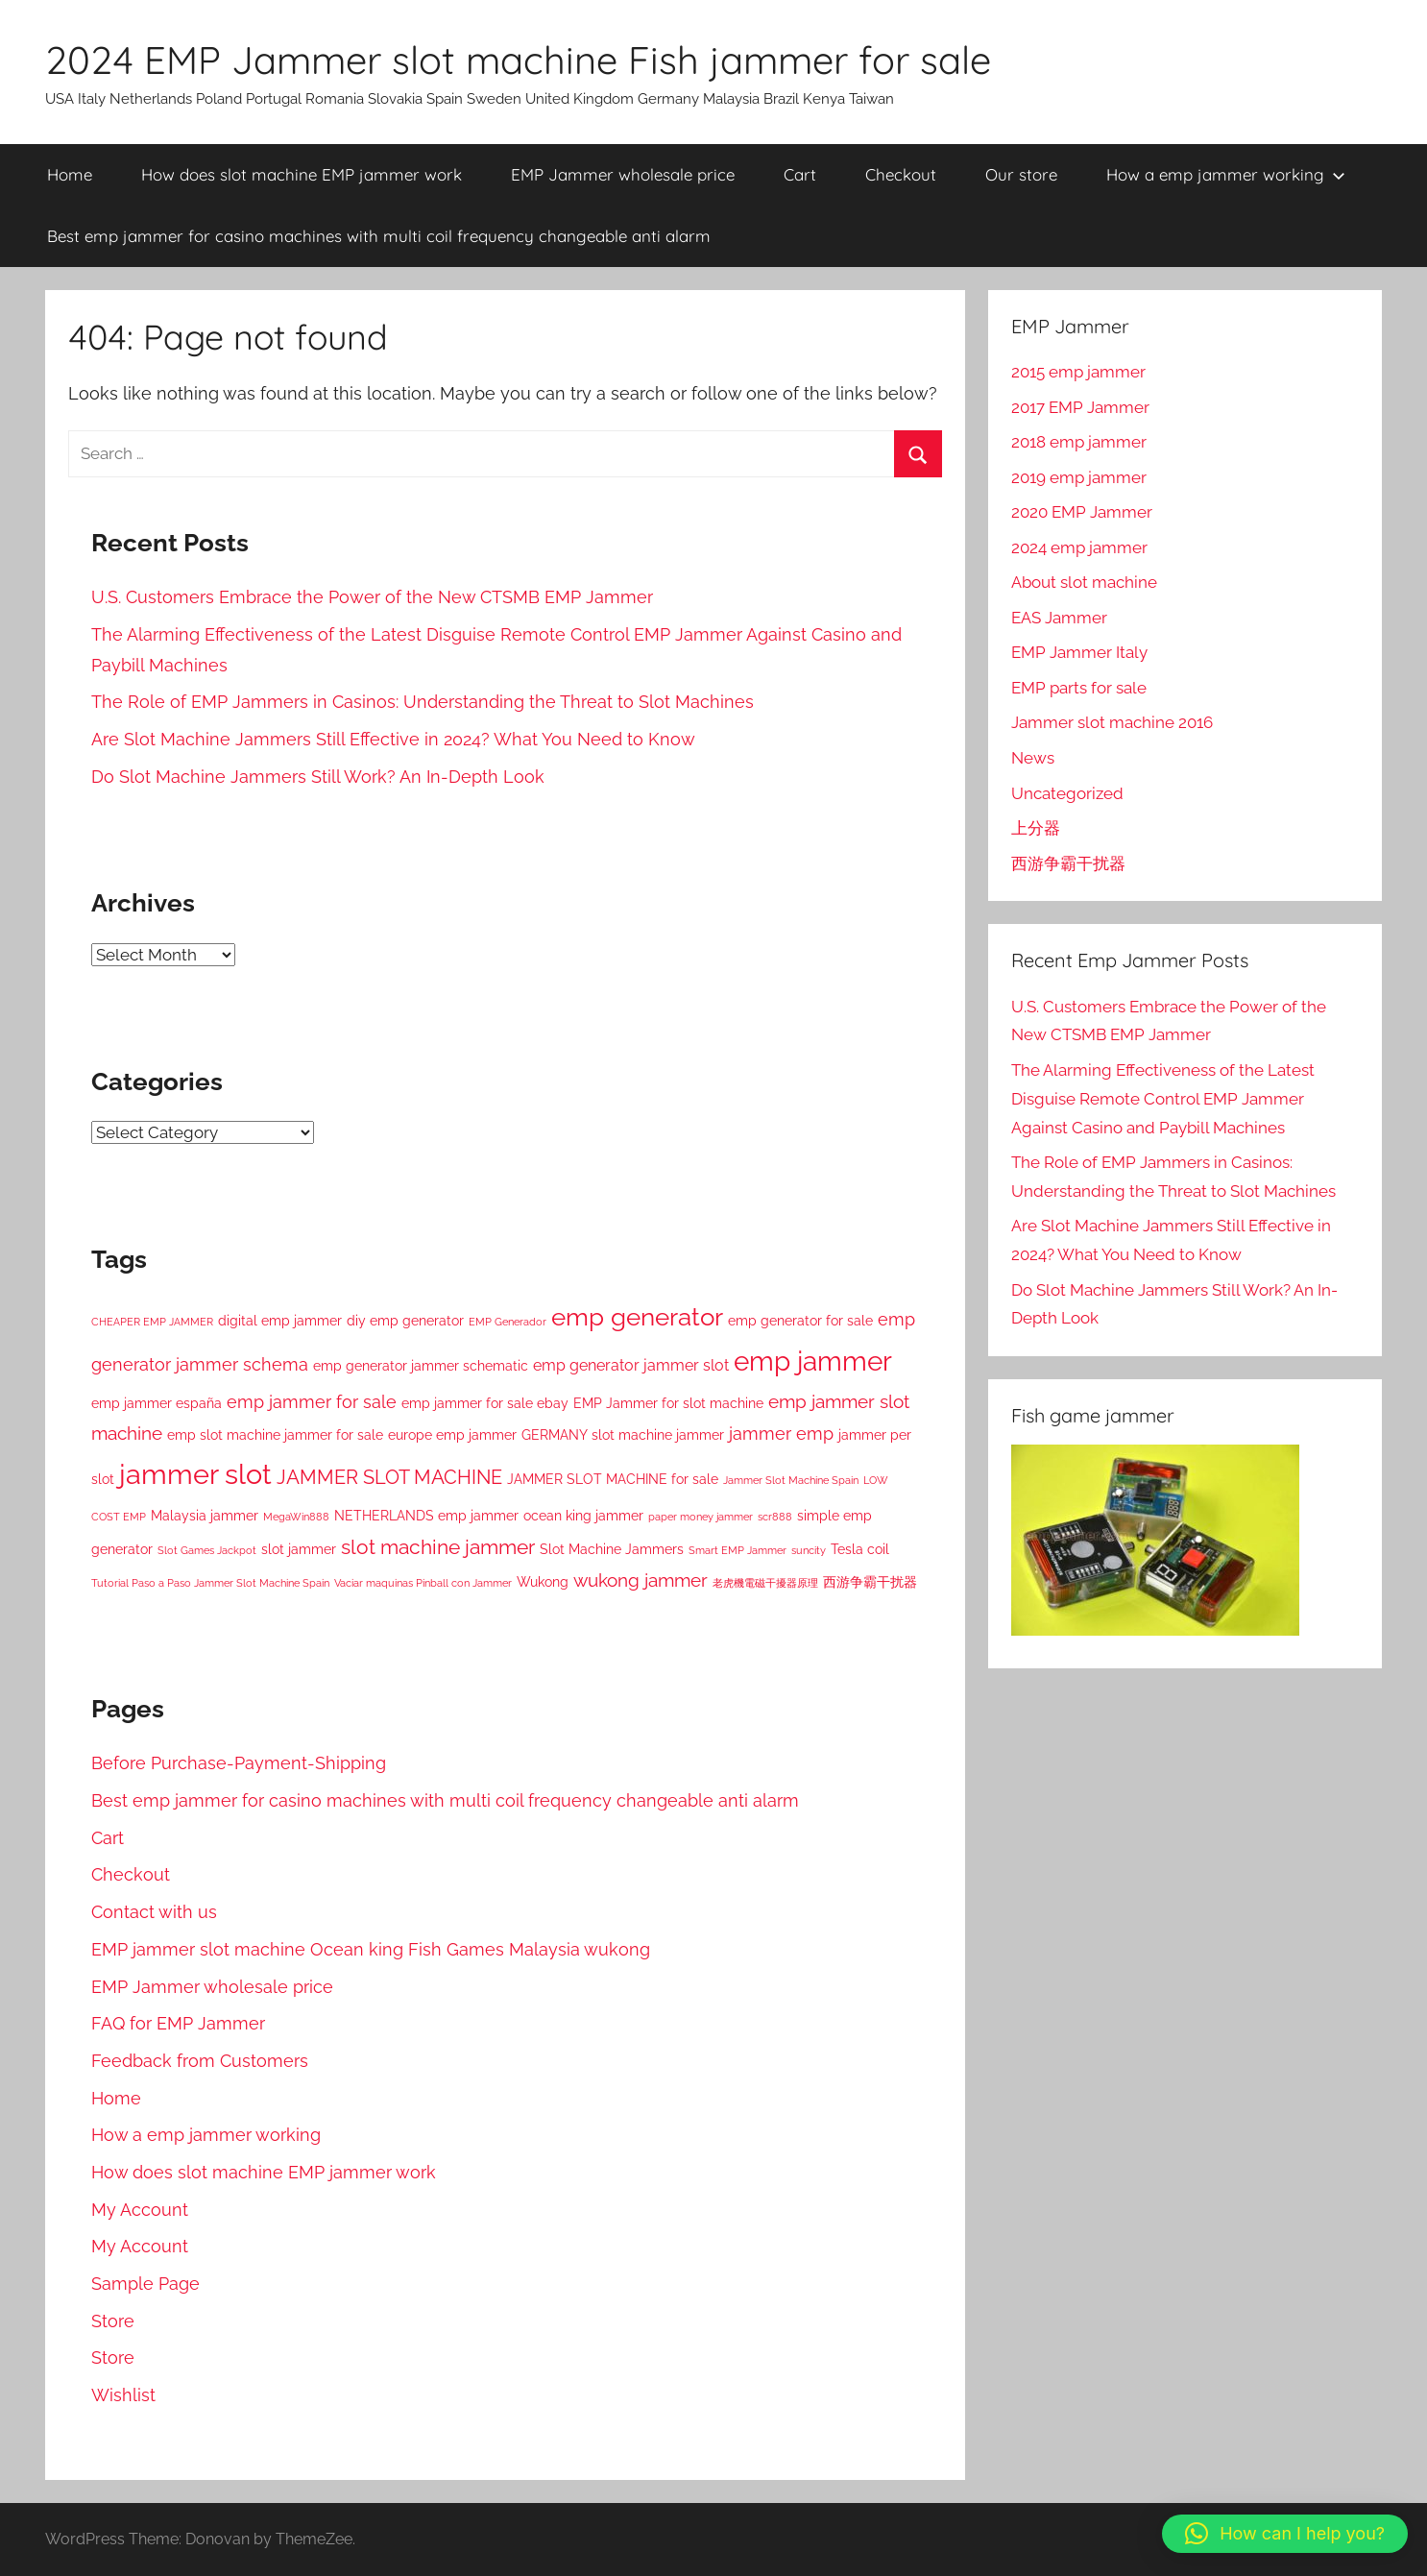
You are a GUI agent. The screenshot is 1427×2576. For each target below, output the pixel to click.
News (1032, 757)
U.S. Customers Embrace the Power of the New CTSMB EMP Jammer (372, 597)
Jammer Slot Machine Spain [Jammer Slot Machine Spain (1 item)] (791, 1480)
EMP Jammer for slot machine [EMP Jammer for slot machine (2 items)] (668, 1403)
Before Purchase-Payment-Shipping (238, 1763)
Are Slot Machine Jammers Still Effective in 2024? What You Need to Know (393, 739)
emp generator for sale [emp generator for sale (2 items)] (800, 1320)
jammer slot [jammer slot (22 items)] (195, 1474)
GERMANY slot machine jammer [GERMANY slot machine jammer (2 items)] (622, 1435)
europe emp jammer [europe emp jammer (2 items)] (452, 1435)
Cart (800, 174)
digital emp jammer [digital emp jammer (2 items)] (280, 1320)
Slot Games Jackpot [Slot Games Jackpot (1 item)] (206, 1550)
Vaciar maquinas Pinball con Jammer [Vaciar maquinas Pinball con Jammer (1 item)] (423, 1583)
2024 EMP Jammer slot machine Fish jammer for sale (518, 60)
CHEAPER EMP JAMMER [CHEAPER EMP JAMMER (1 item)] (152, 1321)
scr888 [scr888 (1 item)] (775, 1516)
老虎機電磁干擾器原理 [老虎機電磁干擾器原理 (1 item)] (765, 1583)
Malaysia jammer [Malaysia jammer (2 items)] (204, 1515)
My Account (139, 2209)
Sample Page (145, 2283)
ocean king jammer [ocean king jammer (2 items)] (583, 1515)
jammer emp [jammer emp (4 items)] (781, 1433)
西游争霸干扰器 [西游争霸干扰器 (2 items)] (870, 1582)
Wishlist (123, 2395)
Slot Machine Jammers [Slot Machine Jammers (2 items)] (612, 1549)
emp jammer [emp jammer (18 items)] (813, 1361)
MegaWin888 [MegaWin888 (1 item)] (296, 1516)
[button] (1285, 2534)
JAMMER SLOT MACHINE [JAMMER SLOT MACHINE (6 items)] (389, 1477)
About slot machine (1084, 582)
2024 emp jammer (1079, 547)
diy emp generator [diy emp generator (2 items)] (405, 1320)
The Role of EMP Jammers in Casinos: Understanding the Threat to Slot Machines (422, 702)
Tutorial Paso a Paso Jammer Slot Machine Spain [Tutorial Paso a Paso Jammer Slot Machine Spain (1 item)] (210, 1583)
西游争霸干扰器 (1068, 863)
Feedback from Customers (199, 2061)
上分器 (1035, 828)
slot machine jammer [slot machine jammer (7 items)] (438, 1547)
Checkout (900, 174)
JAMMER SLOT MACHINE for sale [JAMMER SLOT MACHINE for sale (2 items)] (612, 1479)
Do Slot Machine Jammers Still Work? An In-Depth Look (317, 776)
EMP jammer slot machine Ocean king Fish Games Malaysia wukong (370, 1949)
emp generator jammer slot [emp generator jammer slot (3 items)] (631, 1365)
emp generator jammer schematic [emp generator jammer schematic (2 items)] (420, 1365)
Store (112, 2321)
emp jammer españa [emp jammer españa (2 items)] (156, 1403)
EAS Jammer (1059, 617)
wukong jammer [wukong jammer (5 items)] (640, 1580)
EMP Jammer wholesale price (623, 174)
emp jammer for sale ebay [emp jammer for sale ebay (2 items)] (484, 1403)
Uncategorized (1067, 793)
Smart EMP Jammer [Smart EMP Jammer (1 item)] (737, 1550)
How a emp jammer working (1225, 174)
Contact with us (154, 1912)
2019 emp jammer (1079, 477)
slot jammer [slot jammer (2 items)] (298, 1549)
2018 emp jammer (1079, 441)
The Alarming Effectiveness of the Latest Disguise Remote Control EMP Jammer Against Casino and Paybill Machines (1163, 1098)
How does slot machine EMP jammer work (301, 174)
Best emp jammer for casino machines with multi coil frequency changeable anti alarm (379, 236)
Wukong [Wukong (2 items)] (542, 1582)
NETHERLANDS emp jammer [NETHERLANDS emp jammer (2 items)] (426, 1515)
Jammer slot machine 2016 (1112, 722)
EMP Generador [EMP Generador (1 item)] (507, 1321)
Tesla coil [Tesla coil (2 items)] (860, 1549)
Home (69, 174)
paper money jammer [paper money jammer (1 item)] (700, 1516)
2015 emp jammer (1078, 371)
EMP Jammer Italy (1079, 652)
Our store (1021, 174)
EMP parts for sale (1079, 687)
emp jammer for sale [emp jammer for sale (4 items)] (312, 1402)
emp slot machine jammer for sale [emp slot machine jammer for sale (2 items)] (275, 1435)
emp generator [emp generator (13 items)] (637, 1316)
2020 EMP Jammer (1081, 512)
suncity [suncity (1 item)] (808, 1550)
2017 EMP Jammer (1080, 407)
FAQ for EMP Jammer (178, 2023)
